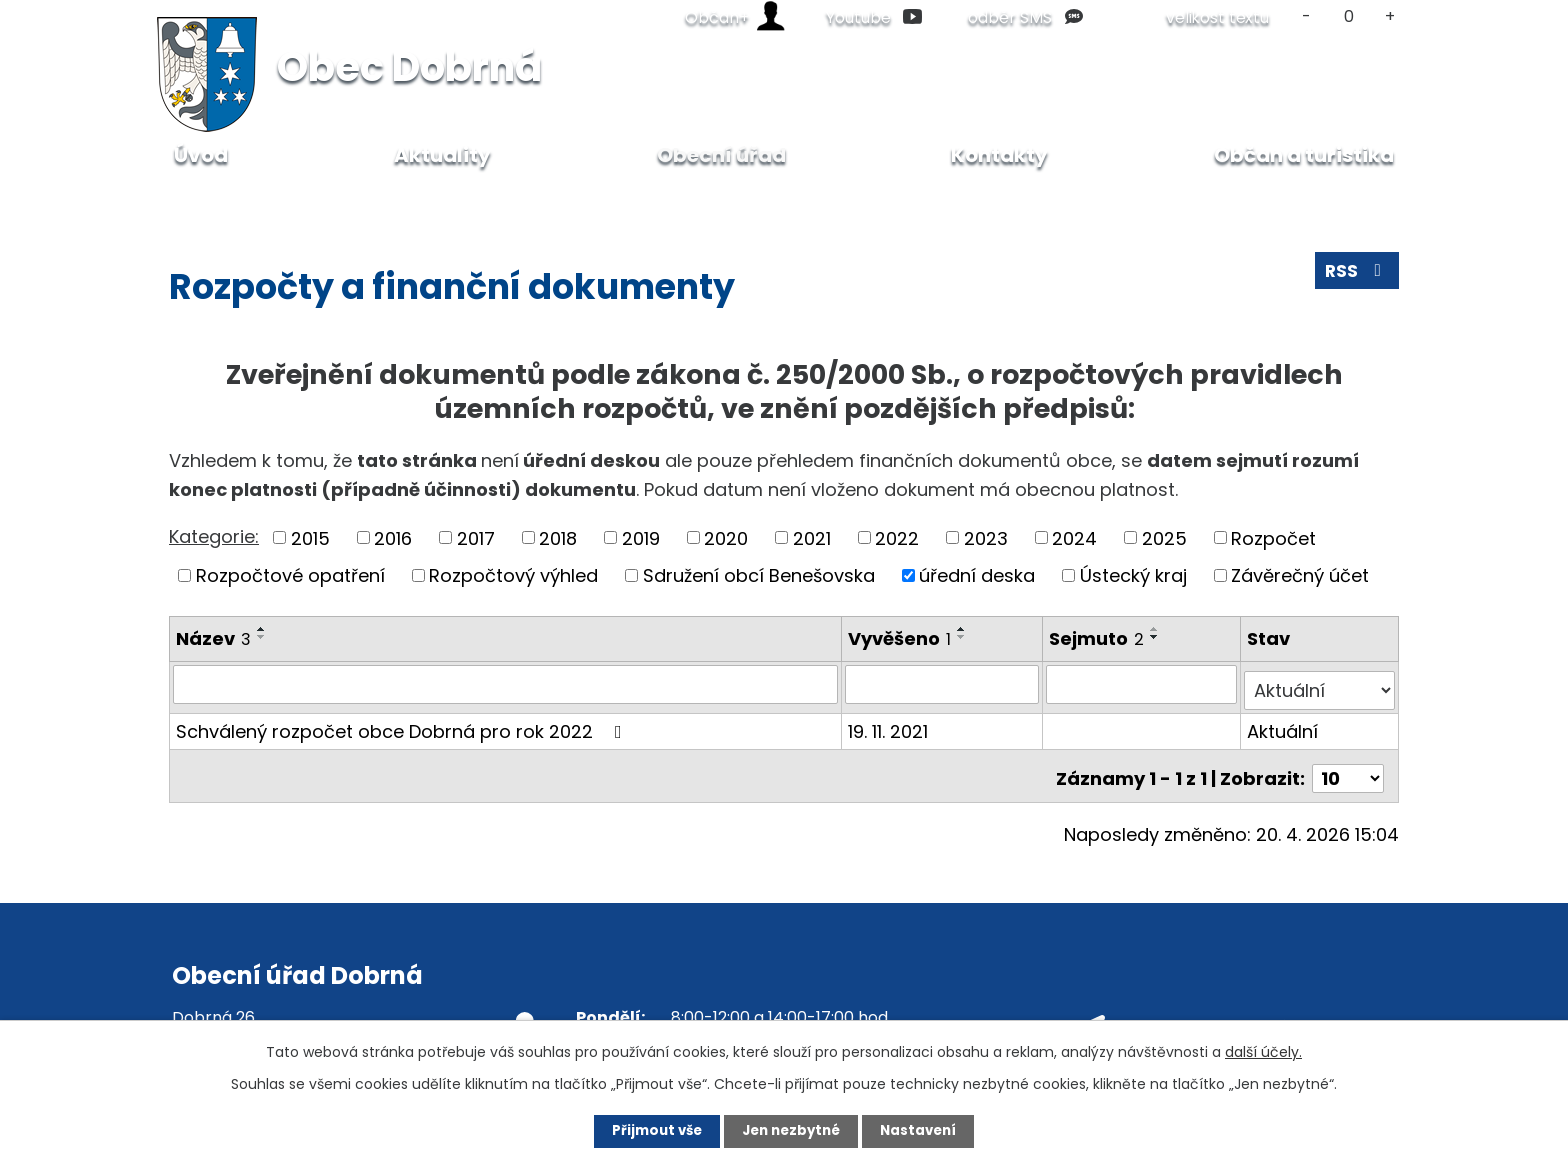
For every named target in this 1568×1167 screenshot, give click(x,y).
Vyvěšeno (900, 638)
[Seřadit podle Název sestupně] (262, 637)
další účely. (1263, 1050)
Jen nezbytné (791, 1130)
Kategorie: (214, 536)
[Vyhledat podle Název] (506, 684)
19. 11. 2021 (889, 724)
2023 (986, 537)
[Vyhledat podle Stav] (1320, 684)
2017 (476, 537)
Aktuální (1283, 724)
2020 (726, 537)
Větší (1390, 16)
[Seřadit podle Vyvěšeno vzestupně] (963, 629)
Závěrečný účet (1300, 575)
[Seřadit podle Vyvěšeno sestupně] (963, 637)
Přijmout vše (645, 1130)
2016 (393, 537)
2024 (1074, 537)
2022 (897, 537)
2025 (1164, 537)
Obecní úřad (287, 199)
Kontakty (999, 155)
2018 (558, 537)
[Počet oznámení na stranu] (1348, 766)
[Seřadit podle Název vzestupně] (262, 629)
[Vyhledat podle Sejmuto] (1142, 684)
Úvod (190, 199)
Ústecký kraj (1133, 575)
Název (213, 638)
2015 (310, 537)
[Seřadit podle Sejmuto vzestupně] (1157, 629)
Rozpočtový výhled (513, 575)
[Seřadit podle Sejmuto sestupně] (1157, 637)
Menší (1306, 16)
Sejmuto (1098, 638)
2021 (812, 537)
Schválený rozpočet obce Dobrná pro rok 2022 (403, 724)
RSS (1356, 274)
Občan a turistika (1304, 155)
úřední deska (977, 575)
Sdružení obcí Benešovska (759, 575)
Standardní (1348, 16)
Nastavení (930, 1130)
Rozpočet (1273, 537)
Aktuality (442, 155)
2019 (641, 537)
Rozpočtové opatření (290, 575)
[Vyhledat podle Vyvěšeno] (943, 684)
